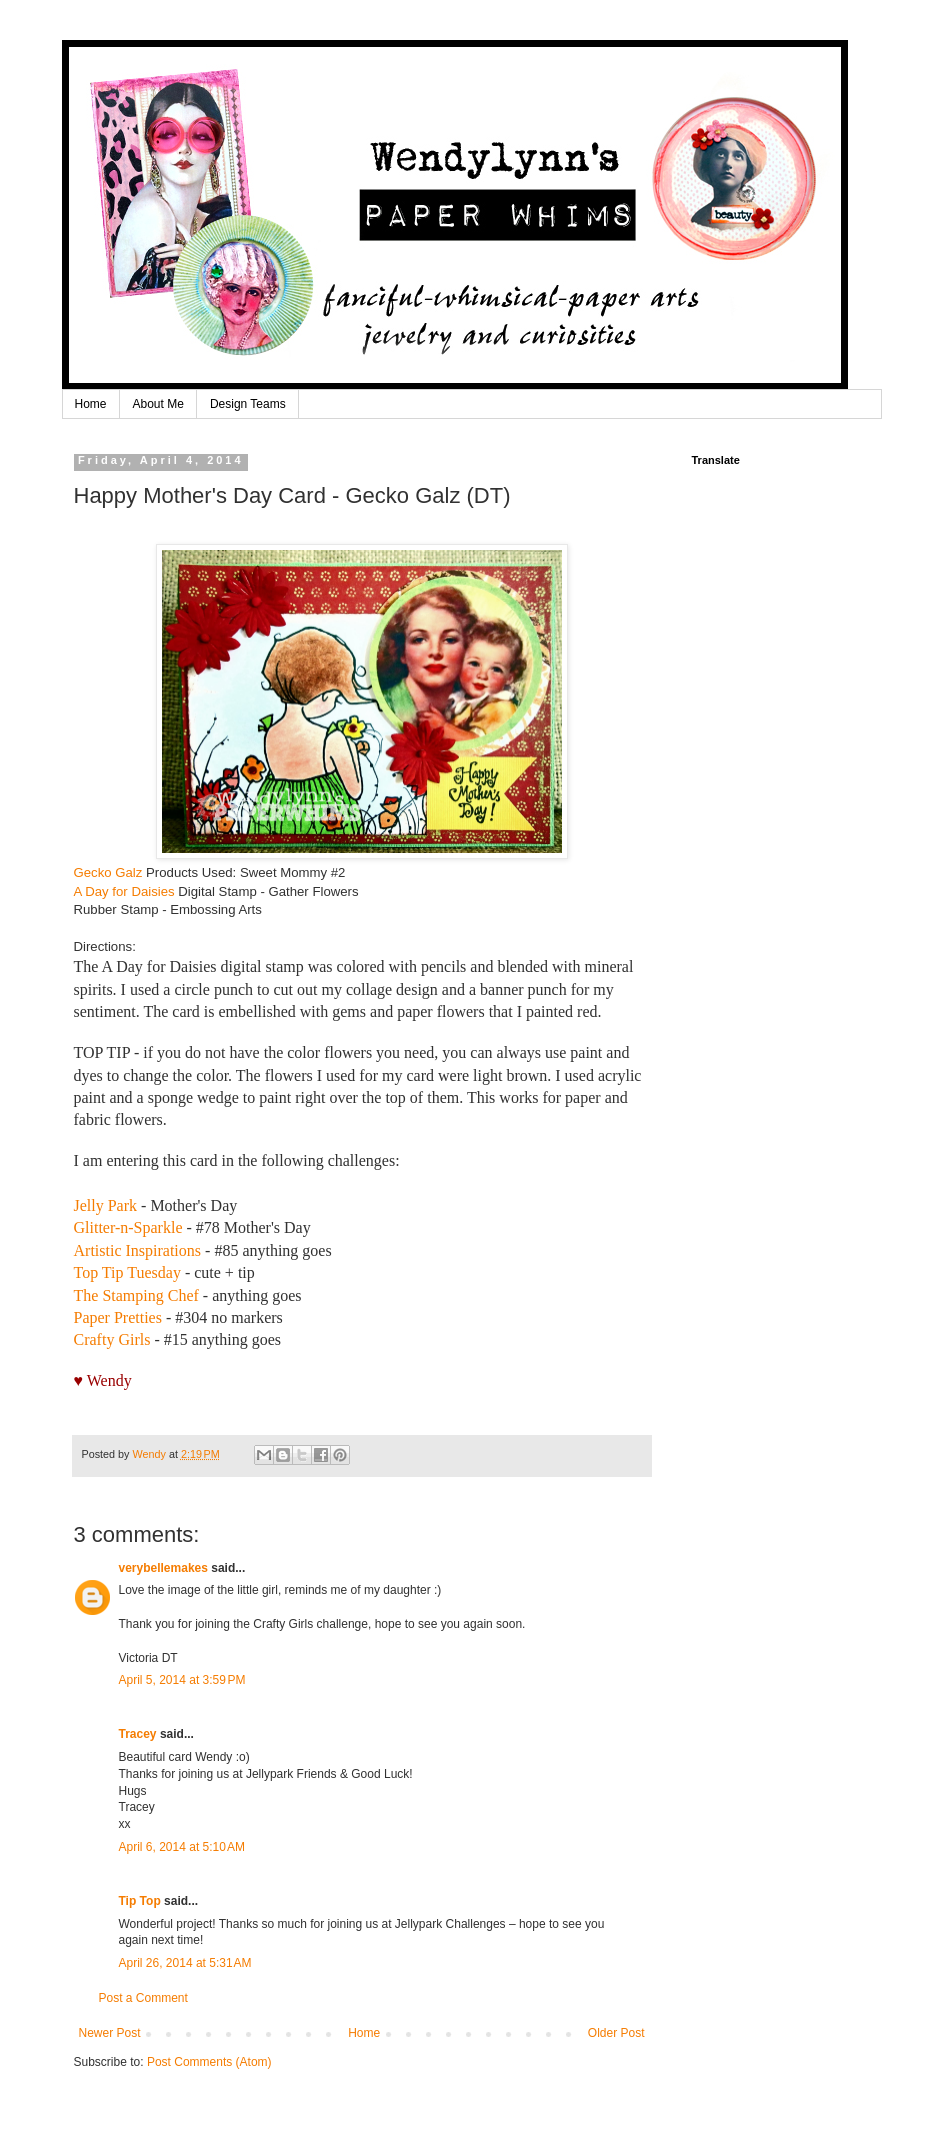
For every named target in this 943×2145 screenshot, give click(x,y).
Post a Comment (143, 1998)
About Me (158, 404)
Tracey (138, 1734)
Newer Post (110, 2033)
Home (91, 404)
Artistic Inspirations (138, 1250)
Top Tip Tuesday (127, 1272)
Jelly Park (106, 1205)
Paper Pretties (118, 1317)
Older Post (616, 2033)
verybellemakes (163, 1568)
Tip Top (140, 1901)
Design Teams (248, 404)
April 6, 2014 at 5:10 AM (182, 1847)
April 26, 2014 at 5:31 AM (185, 1963)
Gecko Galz (108, 872)
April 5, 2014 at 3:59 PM (182, 1680)
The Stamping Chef (136, 1295)
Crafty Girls (112, 1339)
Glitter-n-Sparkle (128, 1227)
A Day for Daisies (124, 891)
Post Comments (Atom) (209, 2062)
